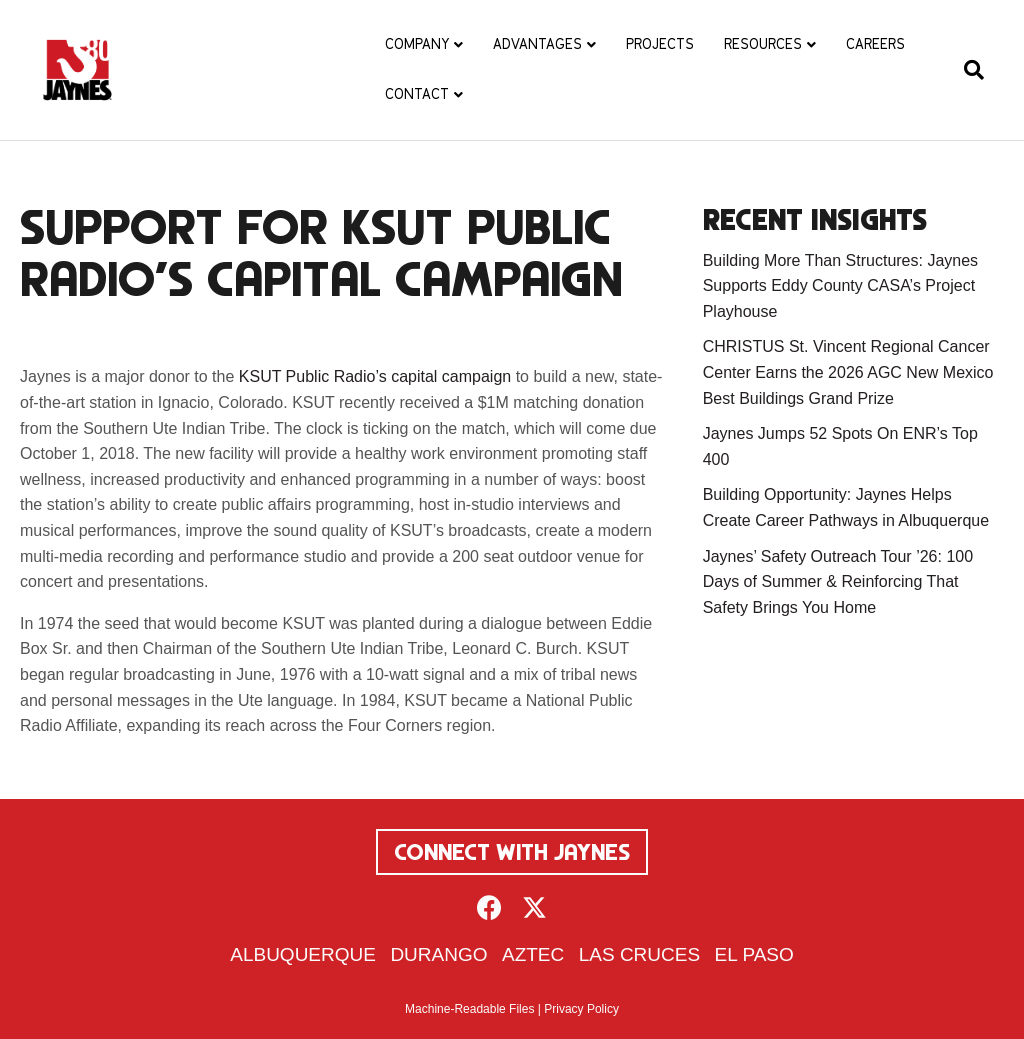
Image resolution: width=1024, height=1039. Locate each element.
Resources (763, 44)
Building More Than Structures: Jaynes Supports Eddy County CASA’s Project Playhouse (840, 286)
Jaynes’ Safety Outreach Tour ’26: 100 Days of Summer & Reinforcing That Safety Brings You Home (838, 582)
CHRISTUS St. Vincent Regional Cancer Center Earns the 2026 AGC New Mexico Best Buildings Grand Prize (848, 372)
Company (417, 44)
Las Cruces (639, 954)
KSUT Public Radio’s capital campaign (375, 376)
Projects (660, 44)
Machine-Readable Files (469, 1009)
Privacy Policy (581, 1009)
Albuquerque (303, 954)
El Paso (754, 954)
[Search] (966, 70)
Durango (438, 954)
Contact (417, 94)
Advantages (537, 44)
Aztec (533, 954)
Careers (875, 44)
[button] (489, 907)
